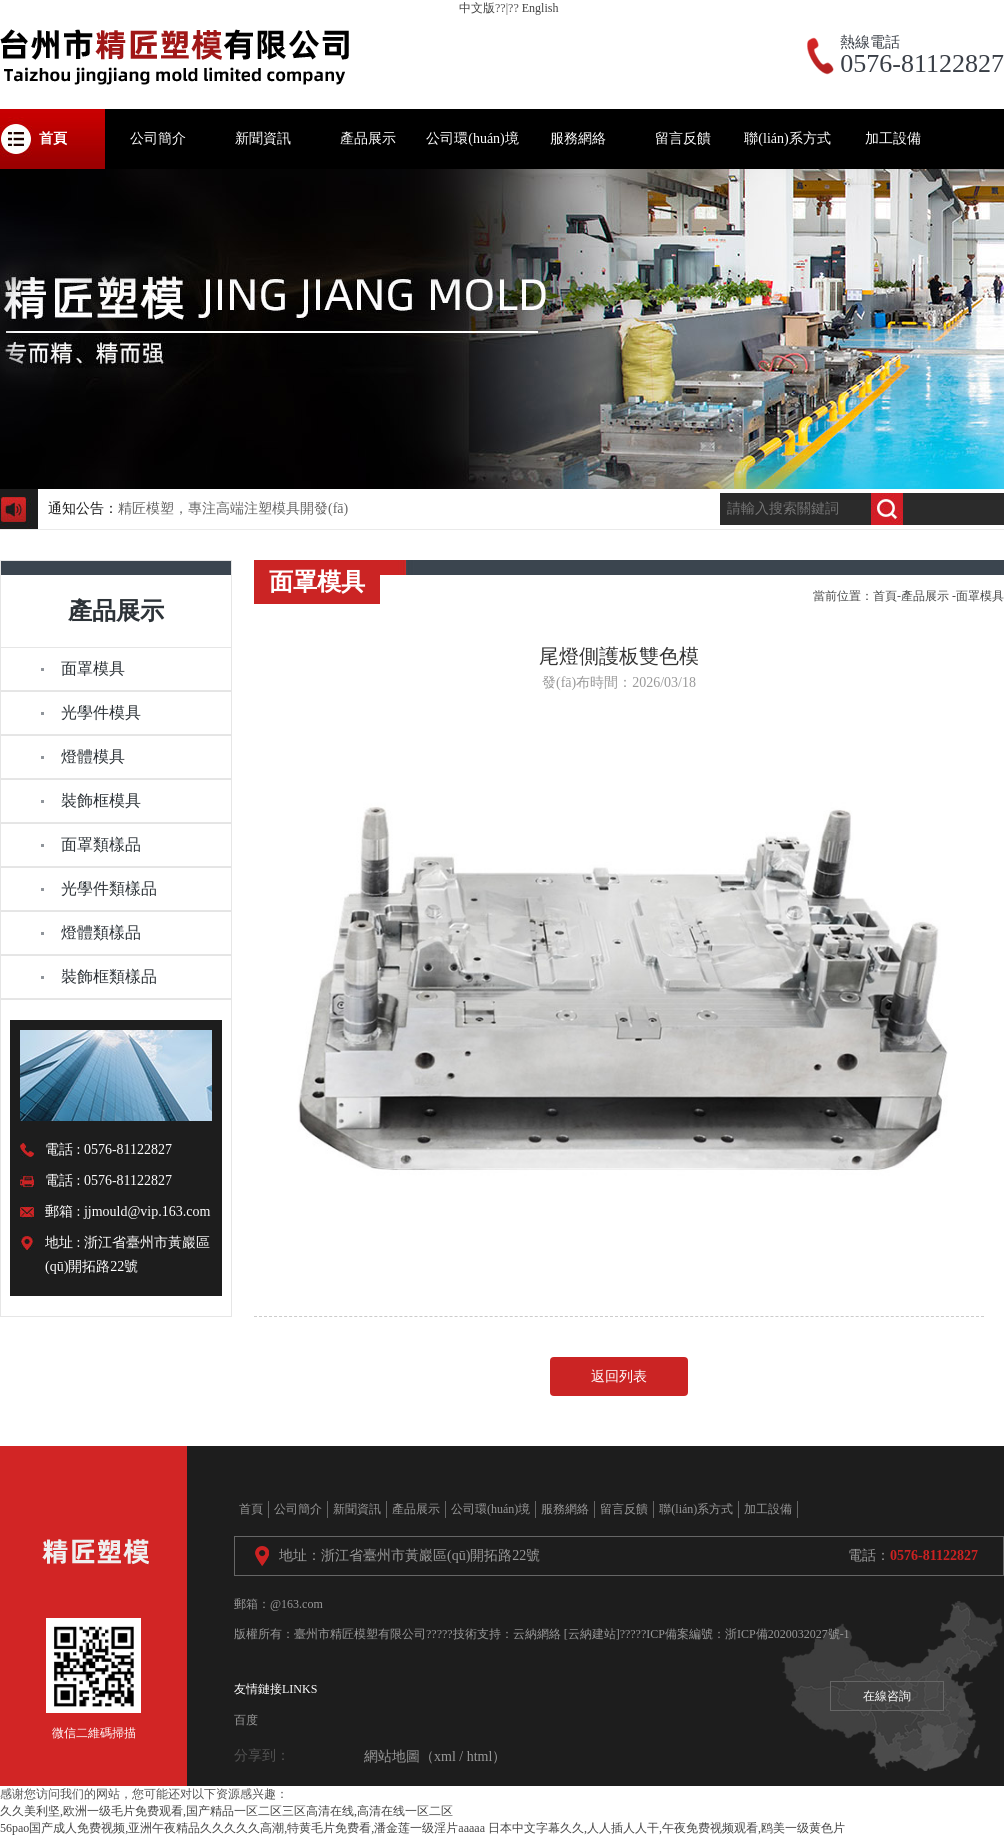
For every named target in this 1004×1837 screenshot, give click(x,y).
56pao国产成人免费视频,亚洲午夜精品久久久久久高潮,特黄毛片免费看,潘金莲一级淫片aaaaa (242, 1828)
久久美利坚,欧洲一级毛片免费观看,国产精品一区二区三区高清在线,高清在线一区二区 (226, 1811)
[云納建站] (592, 1634)
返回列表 (619, 1376)
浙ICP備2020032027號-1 (787, 1634)
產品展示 (925, 596)
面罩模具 (980, 596)
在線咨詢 (887, 1696)
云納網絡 (537, 1634)
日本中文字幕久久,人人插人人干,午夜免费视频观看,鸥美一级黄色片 (666, 1828)
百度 (246, 1720)
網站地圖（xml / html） (435, 1756)
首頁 (885, 596)
